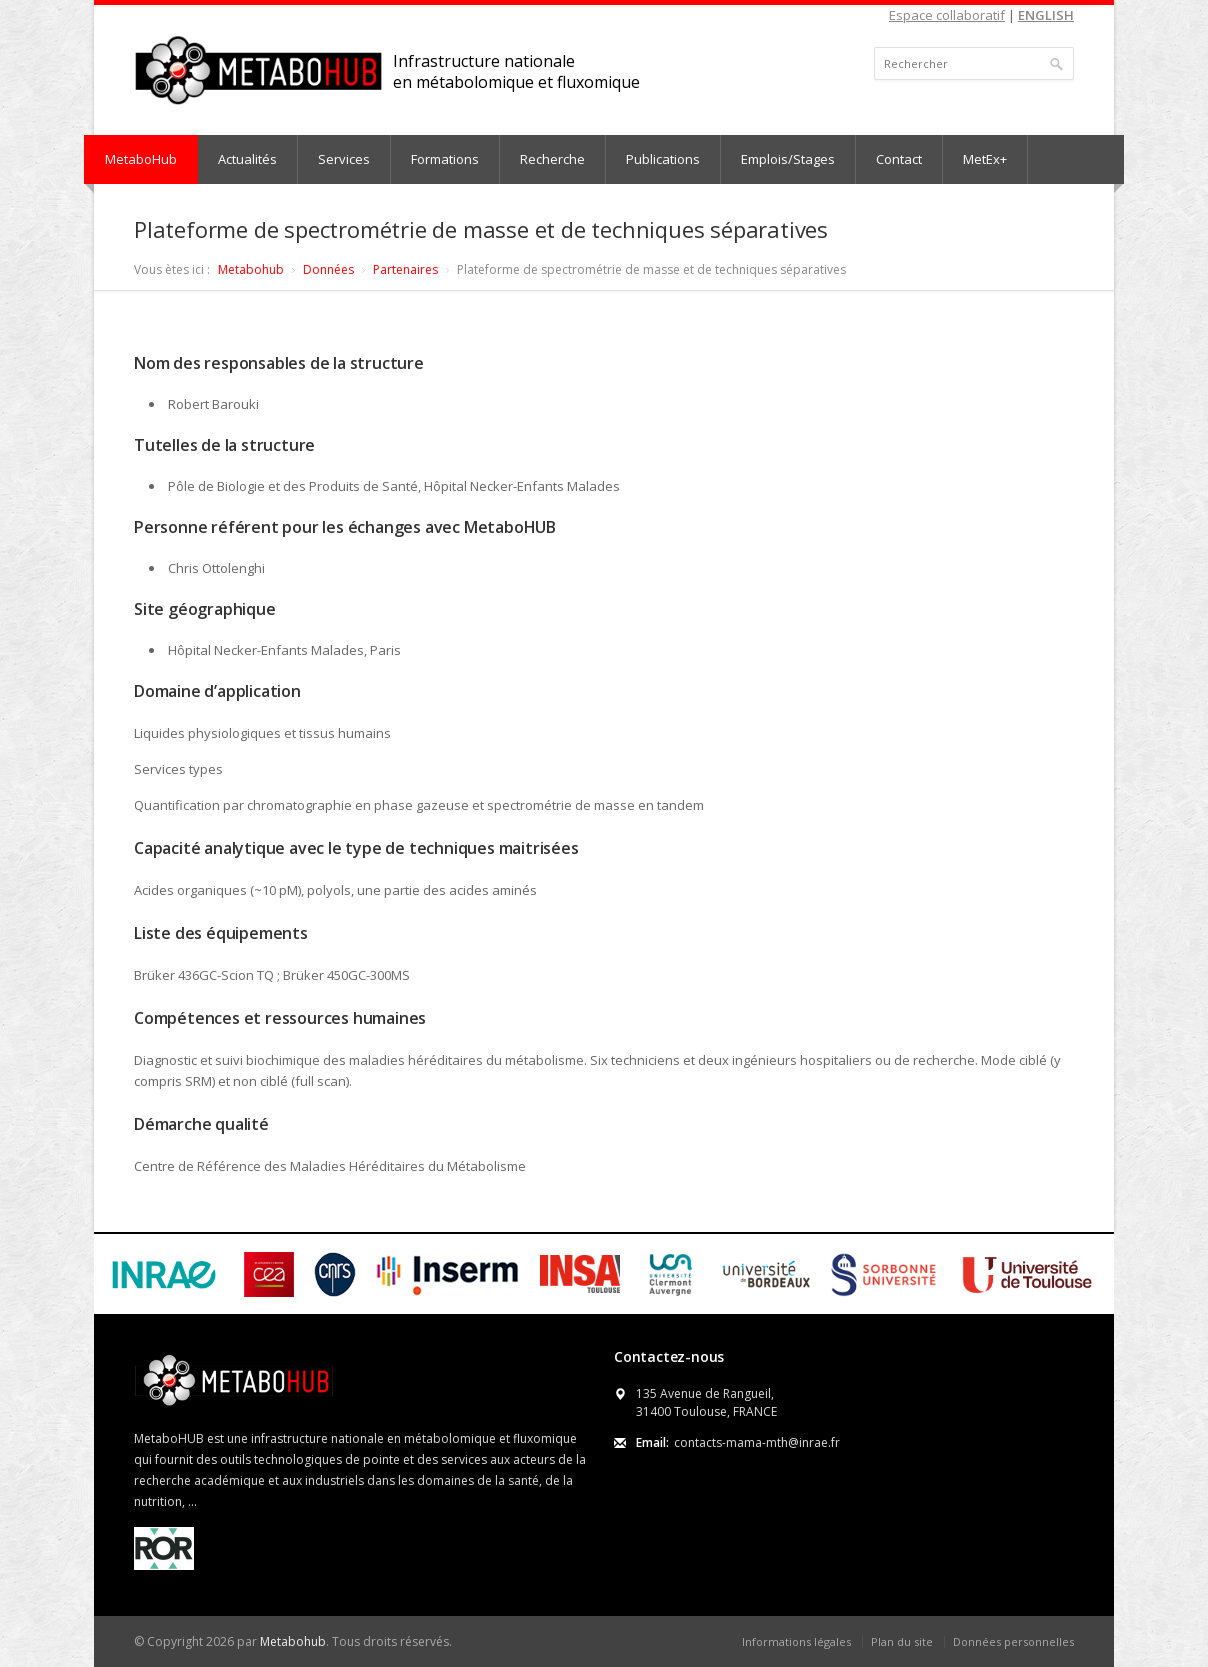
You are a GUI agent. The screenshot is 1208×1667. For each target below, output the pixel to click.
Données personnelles (1013, 1641)
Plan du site (902, 1641)
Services (344, 159)
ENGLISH (1046, 15)
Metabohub (251, 269)
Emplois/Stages (788, 159)
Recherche (552, 159)
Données (328, 269)
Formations (445, 159)
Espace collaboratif (947, 15)
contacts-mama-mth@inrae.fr (757, 1442)
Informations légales (796, 1641)
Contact (899, 159)
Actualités (247, 159)
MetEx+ (985, 159)
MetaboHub (141, 159)
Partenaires (405, 269)
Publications (663, 159)
